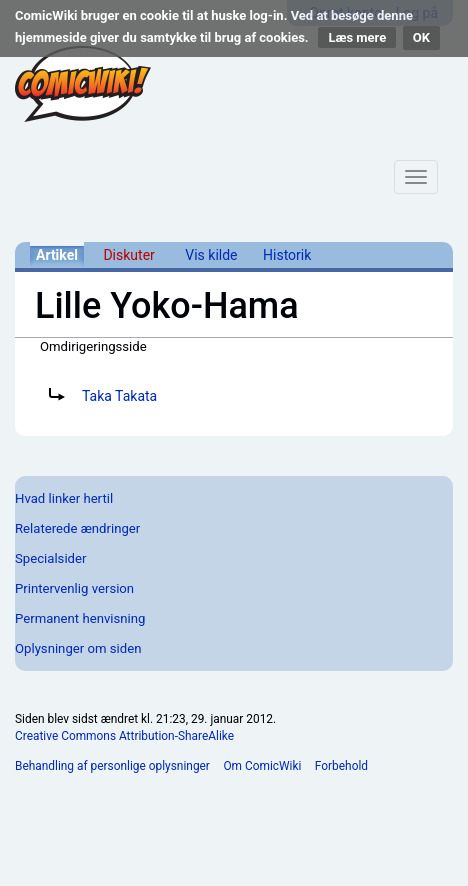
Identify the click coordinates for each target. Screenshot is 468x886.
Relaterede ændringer (77, 528)
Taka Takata (119, 396)
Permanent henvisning (80, 618)
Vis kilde (211, 255)
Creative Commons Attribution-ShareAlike (124, 736)
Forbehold (341, 766)
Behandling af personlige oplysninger (112, 766)
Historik (287, 255)
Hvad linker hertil (64, 498)
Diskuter (128, 255)
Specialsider (50, 558)
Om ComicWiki (262, 766)
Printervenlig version (74, 588)
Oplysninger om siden (78, 648)
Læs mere (357, 37)
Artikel (57, 255)
